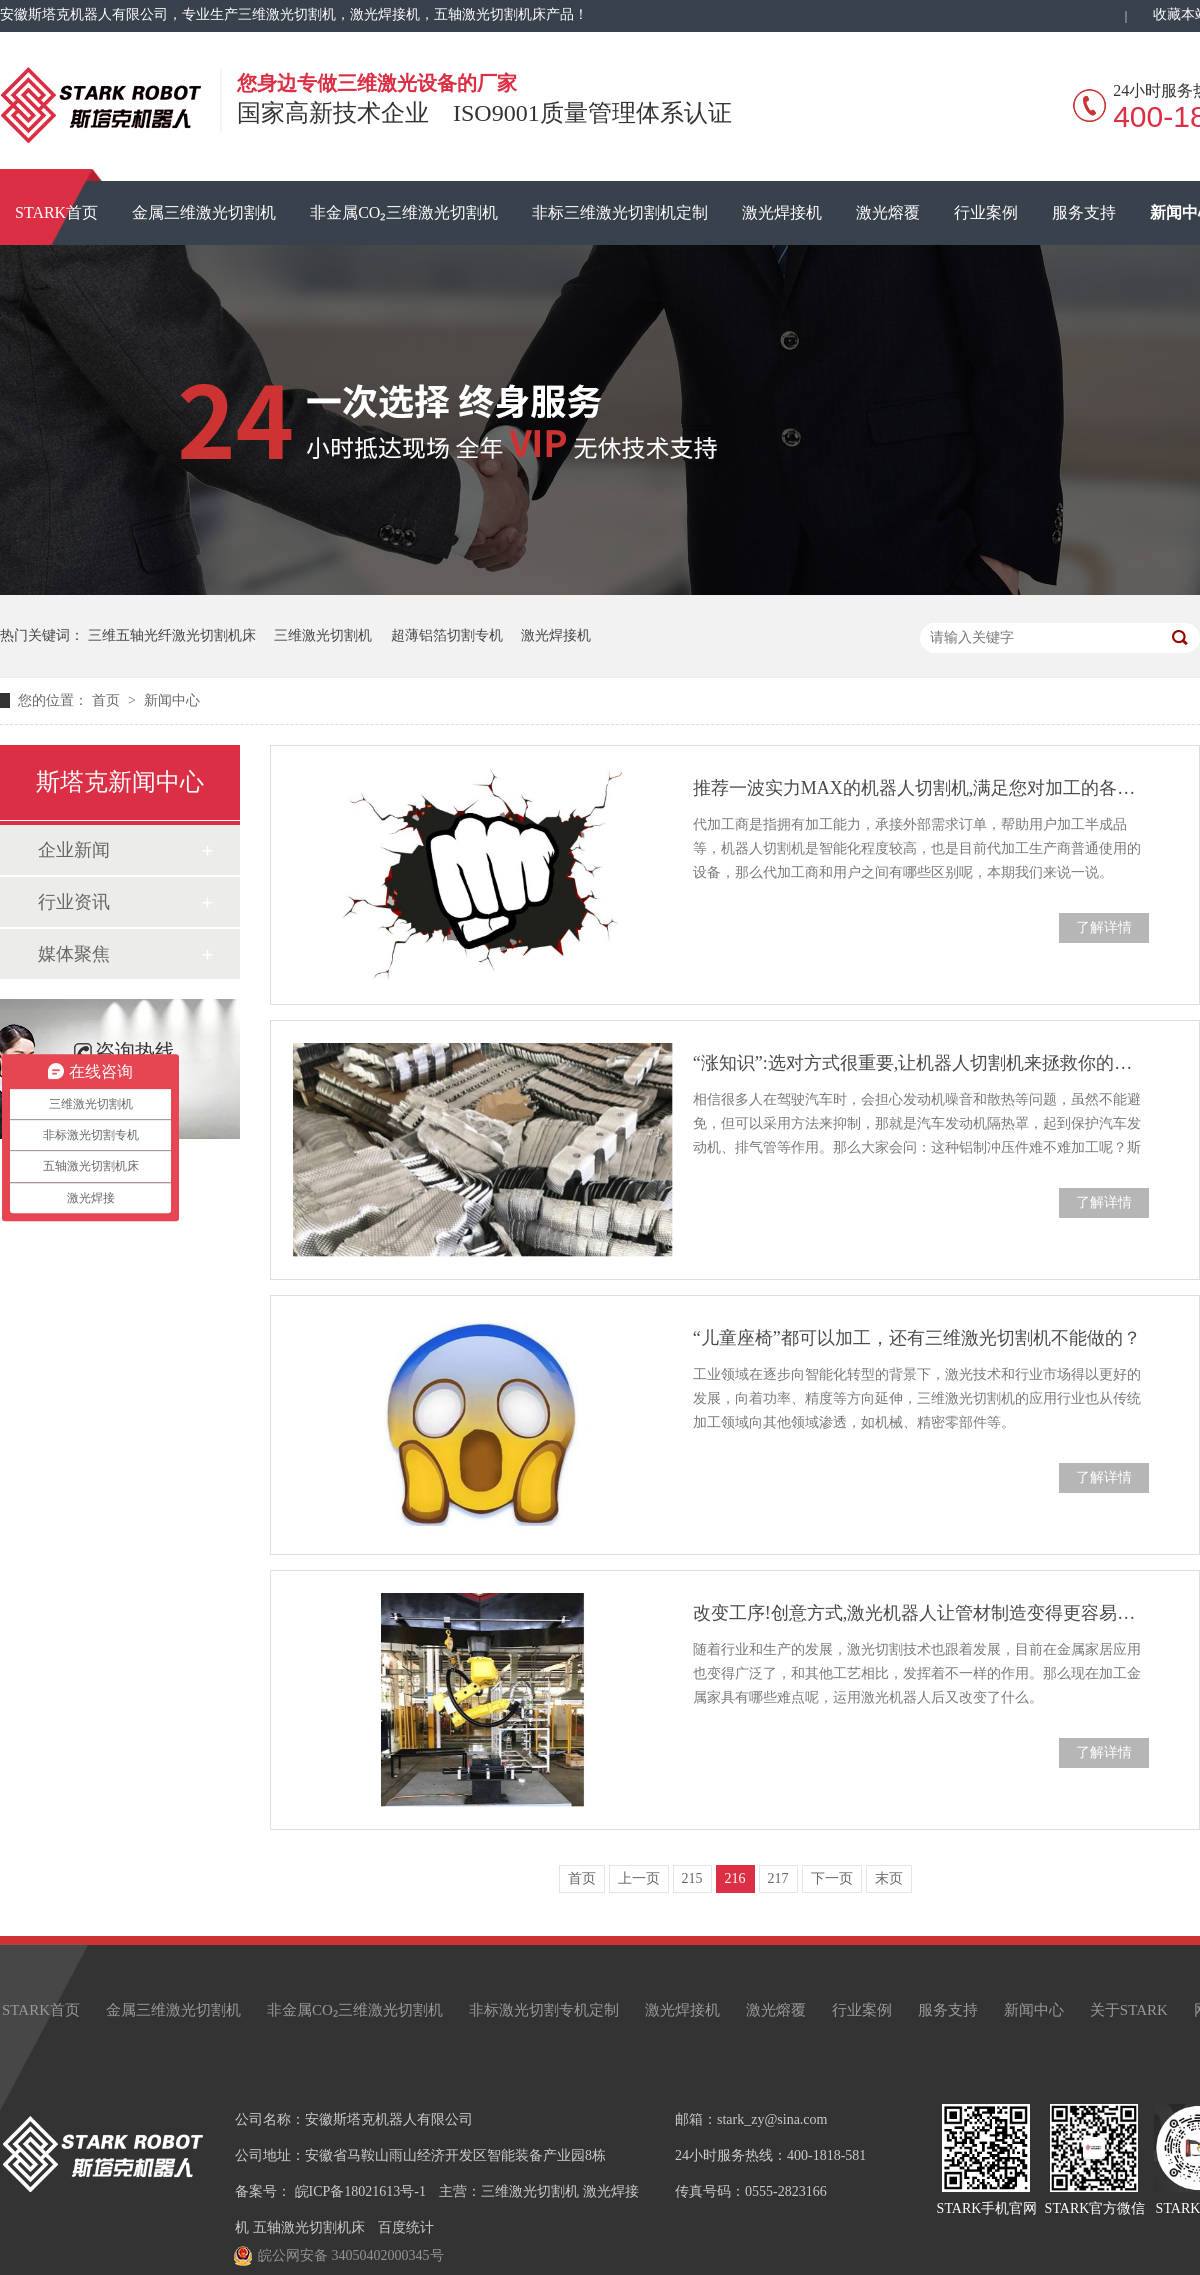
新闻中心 (172, 700)
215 (692, 1878)
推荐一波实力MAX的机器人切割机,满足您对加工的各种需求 (921, 788)
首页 (108, 700)
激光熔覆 (888, 212)
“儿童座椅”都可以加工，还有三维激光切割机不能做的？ (917, 1338)
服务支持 (1084, 212)
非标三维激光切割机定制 (620, 212)
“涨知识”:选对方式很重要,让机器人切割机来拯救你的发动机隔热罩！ (921, 1063)
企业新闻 (74, 850)
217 (778, 1878)
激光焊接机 (782, 212)
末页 (889, 1878)
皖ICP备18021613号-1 (360, 2191)
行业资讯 (74, 902)
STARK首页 (41, 2010)
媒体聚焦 (74, 954)
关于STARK (1129, 2010)
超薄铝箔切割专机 (447, 635)
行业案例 (986, 212)
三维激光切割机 (323, 635)
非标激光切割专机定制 (544, 2010)
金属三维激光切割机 (204, 212)
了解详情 (1104, 927)
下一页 (832, 1878)
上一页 (639, 1878)
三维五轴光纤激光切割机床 (172, 635)
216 (735, 1878)
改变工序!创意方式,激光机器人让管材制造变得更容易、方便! (921, 1613)
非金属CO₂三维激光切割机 (404, 212)
